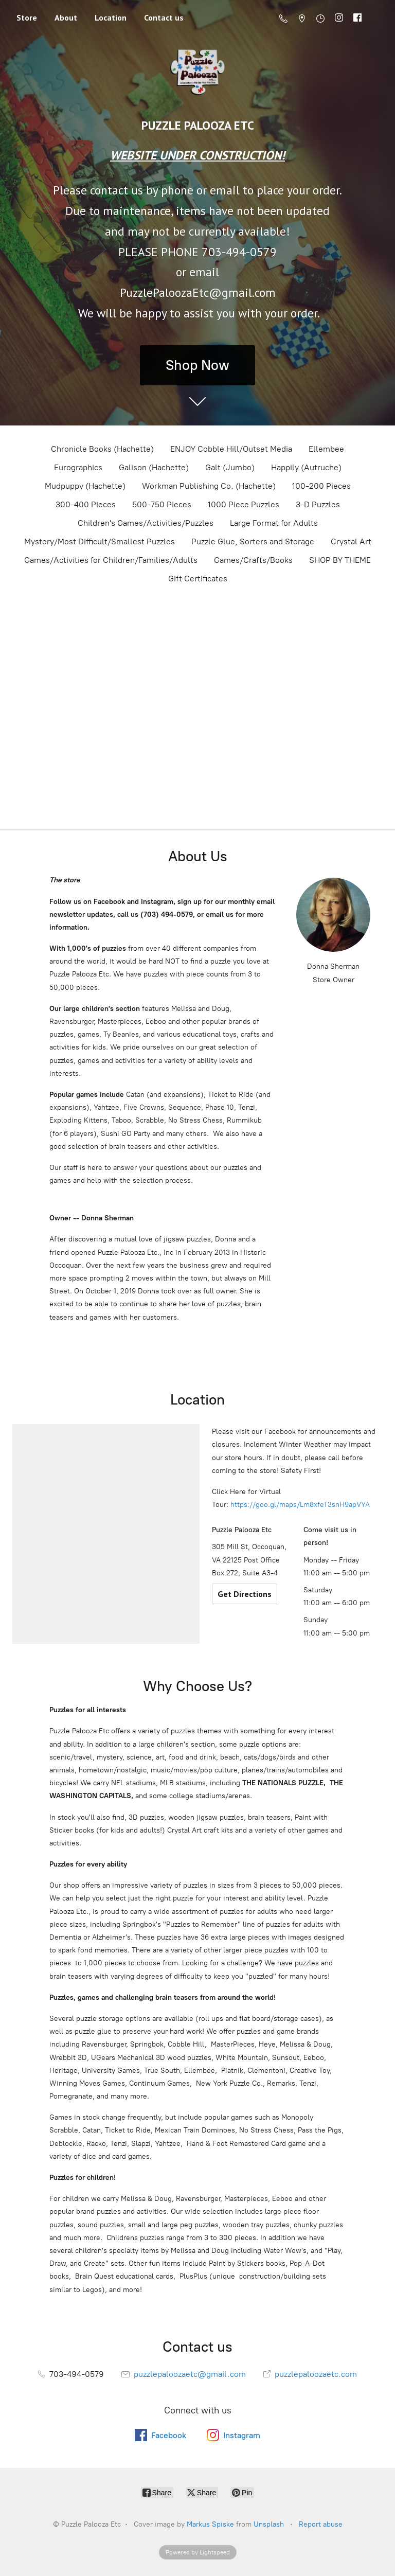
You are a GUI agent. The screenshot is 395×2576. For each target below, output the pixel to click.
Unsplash (269, 2524)
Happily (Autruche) (306, 467)
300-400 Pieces (86, 504)
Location (111, 17)
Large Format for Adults (274, 523)
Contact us (164, 17)
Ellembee (326, 449)
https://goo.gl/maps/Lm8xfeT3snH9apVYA (300, 1504)
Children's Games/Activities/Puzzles (145, 523)
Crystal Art (351, 541)
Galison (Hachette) (154, 467)
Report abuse (321, 2524)
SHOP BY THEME (340, 560)
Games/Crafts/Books (253, 560)
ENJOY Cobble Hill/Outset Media (231, 449)
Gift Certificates (197, 578)
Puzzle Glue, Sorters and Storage (252, 541)
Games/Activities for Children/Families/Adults (111, 560)
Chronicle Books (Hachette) (102, 449)
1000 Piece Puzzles (243, 504)
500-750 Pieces (161, 504)
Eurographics (78, 467)
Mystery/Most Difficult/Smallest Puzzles (99, 541)
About (66, 17)
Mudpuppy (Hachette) (85, 486)
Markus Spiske (210, 2524)
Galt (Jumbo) (230, 467)
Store (26, 17)
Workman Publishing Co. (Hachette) (209, 486)
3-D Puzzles (318, 504)
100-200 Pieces (321, 486)
